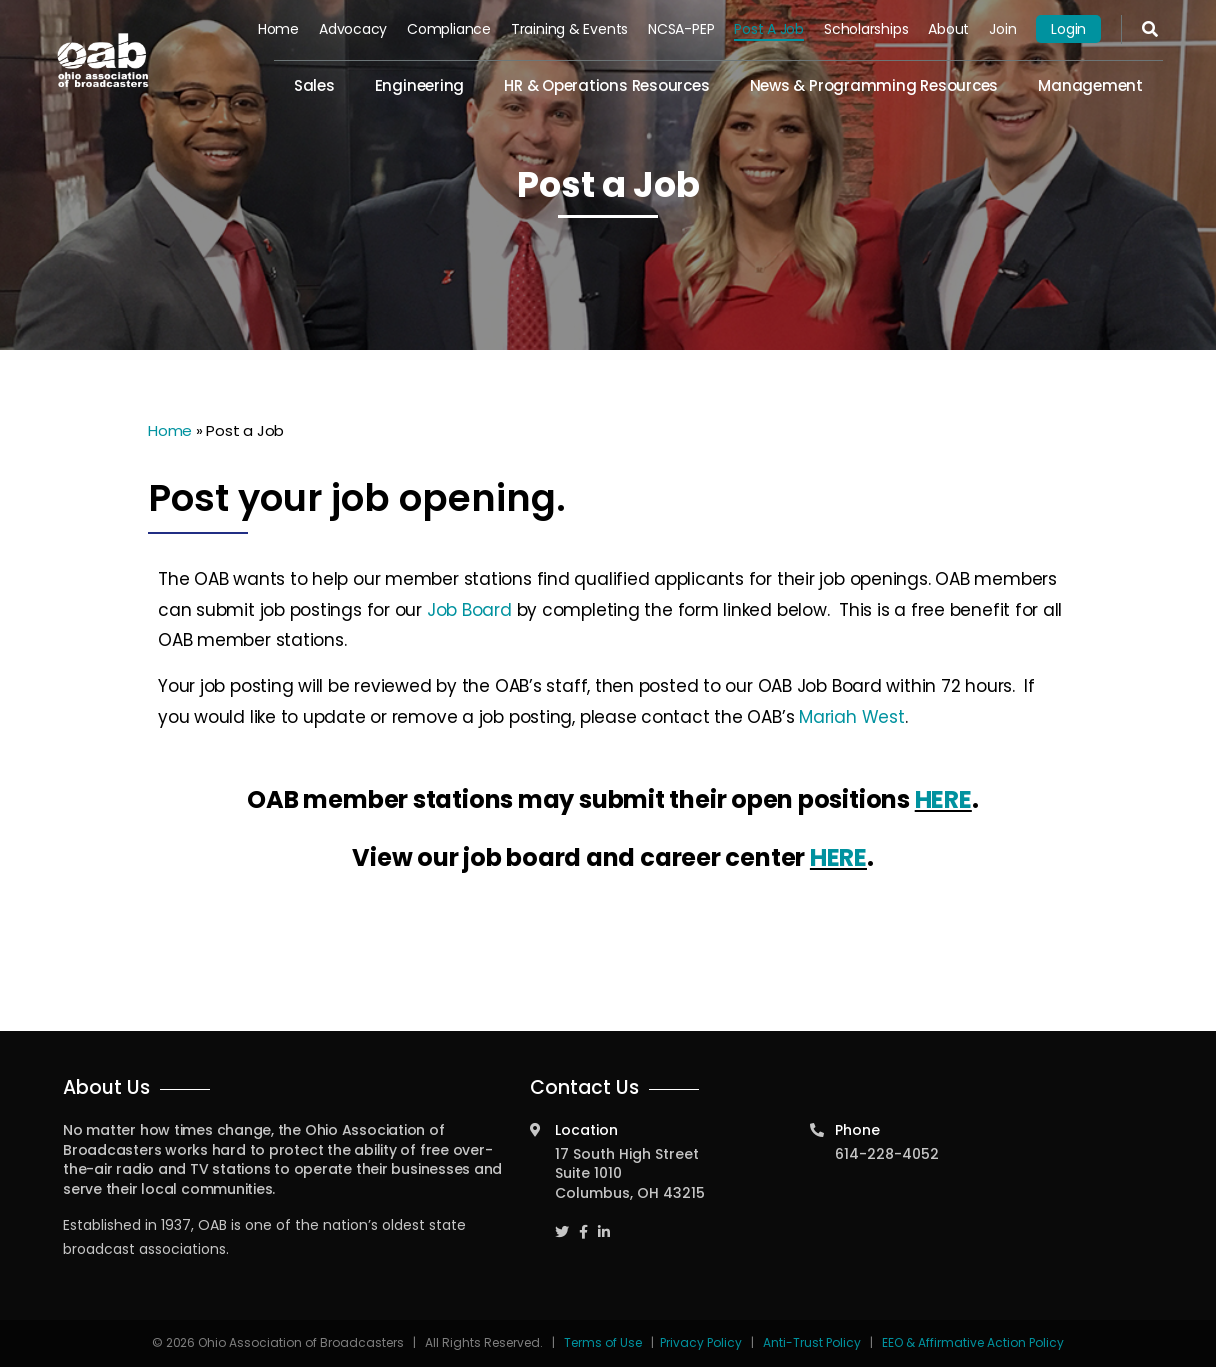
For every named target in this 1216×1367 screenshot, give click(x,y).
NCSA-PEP (681, 29)
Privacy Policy (701, 1342)
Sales (314, 85)
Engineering (420, 85)
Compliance (449, 29)
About (948, 29)
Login (1068, 29)
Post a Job (769, 29)
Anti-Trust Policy (812, 1342)
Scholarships (866, 29)
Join (1002, 29)
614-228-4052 (887, 1154)
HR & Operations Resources (606, 85)
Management (1090, 85)
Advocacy (353, 29)
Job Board (469, 610)
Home (278, 29)
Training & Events (569, 29)
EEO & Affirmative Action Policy (973, 1342)
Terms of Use (604, 1342)
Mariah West (852, 717)
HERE (943, 799)
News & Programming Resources (874, 85)
